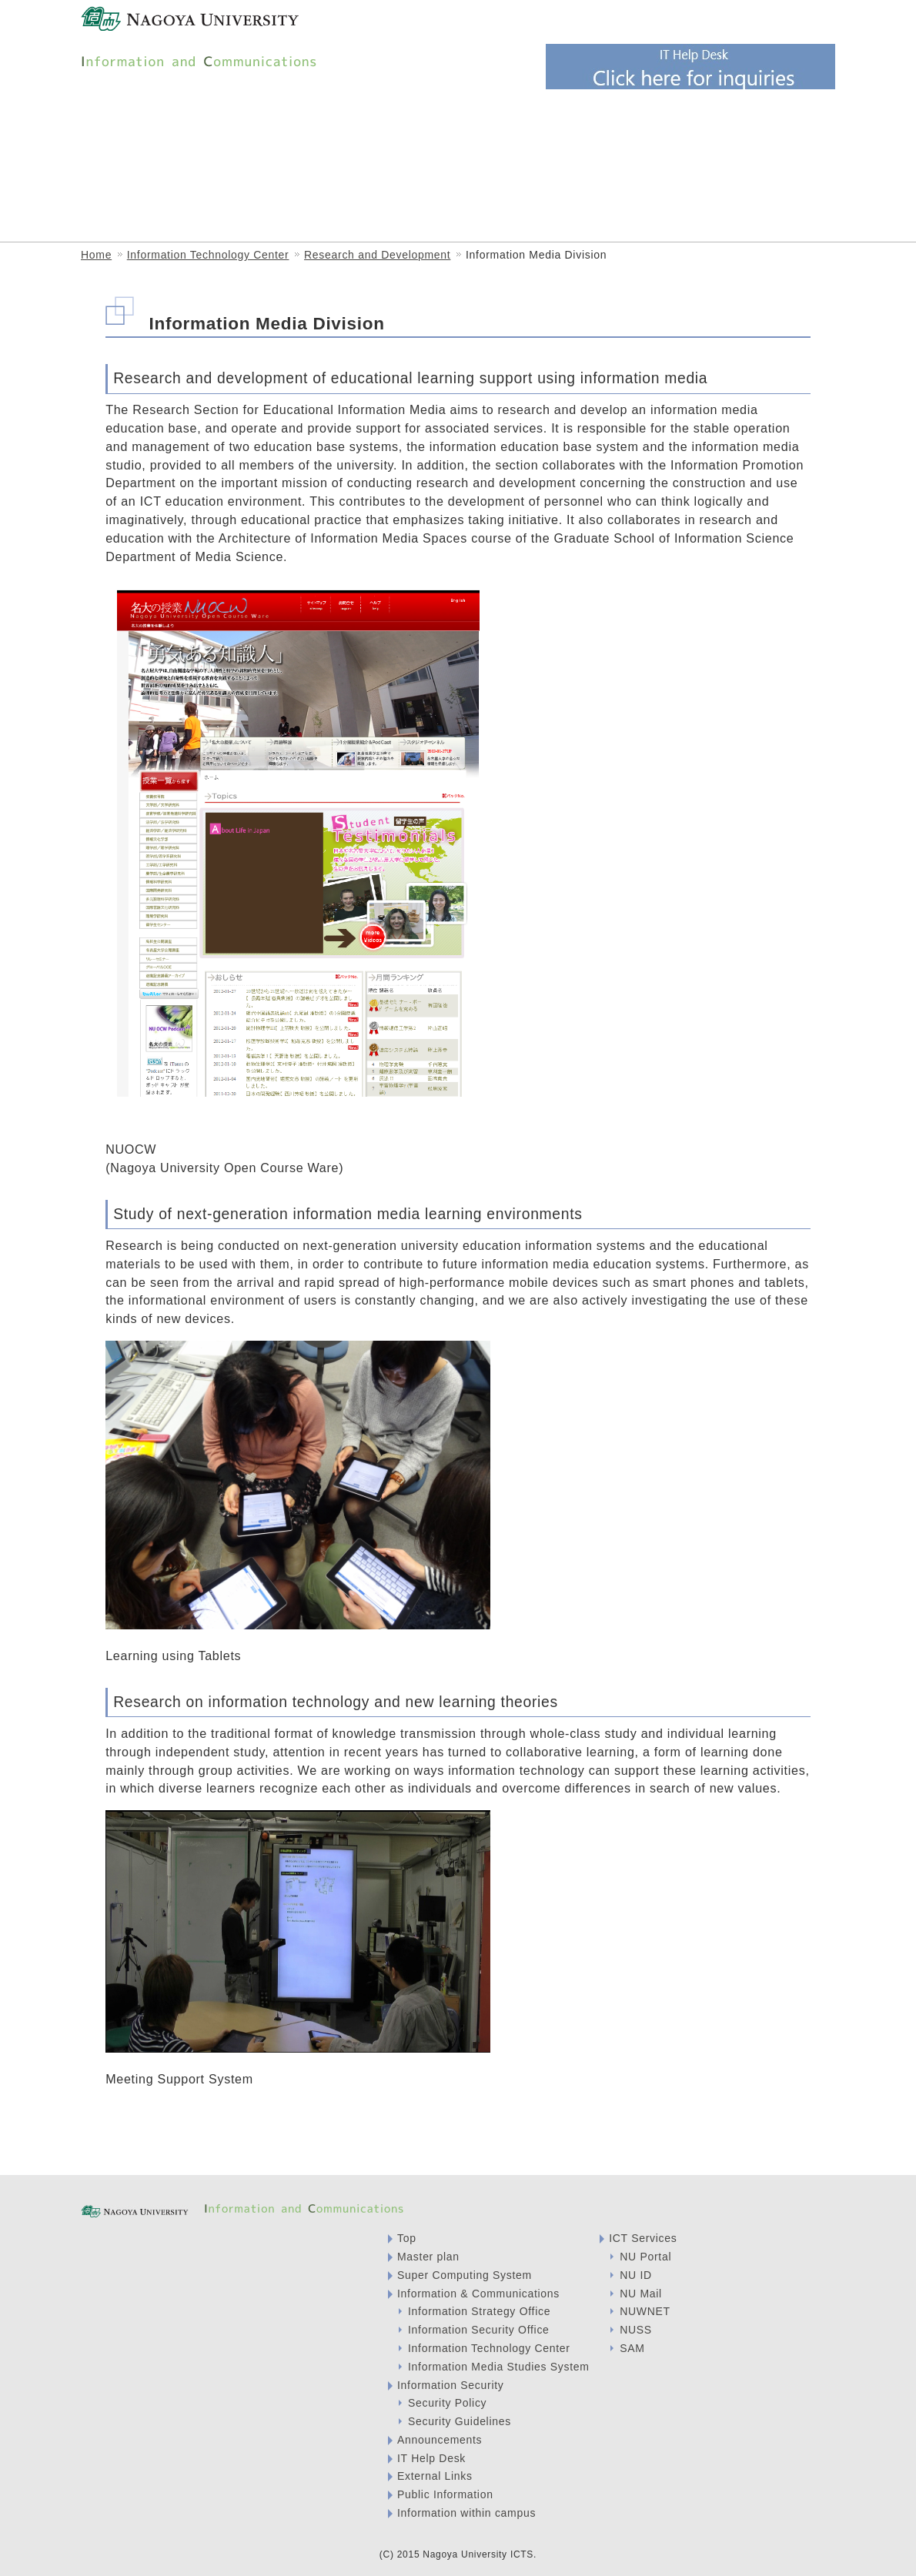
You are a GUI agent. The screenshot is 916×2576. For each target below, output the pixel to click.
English (815, 20)
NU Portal (645, 2256)
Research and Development (377, 255)
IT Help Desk (431, 2458)
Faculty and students (547, 21)
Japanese (768, 20)
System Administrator (671, 21)
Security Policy (447, 2403)
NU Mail (641, 2293)
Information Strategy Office (538, 143)
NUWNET (645, 2311)
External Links (435, 2476)
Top (406, 2238)
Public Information (445, 2494)
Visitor (456, 21)
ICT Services (271, 200)
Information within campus (466, 2513)
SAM (632, 2348)
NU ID (636, 2275)
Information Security (450, 2385)
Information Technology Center (380, 143)
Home (96, 255)
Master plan (428, 2256)
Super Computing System (464, 2275)
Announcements (439, 2440)
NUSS (636, 2330)
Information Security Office (671, 143)
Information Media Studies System (151, 200)
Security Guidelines (459, 2421)
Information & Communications (190, 143)
